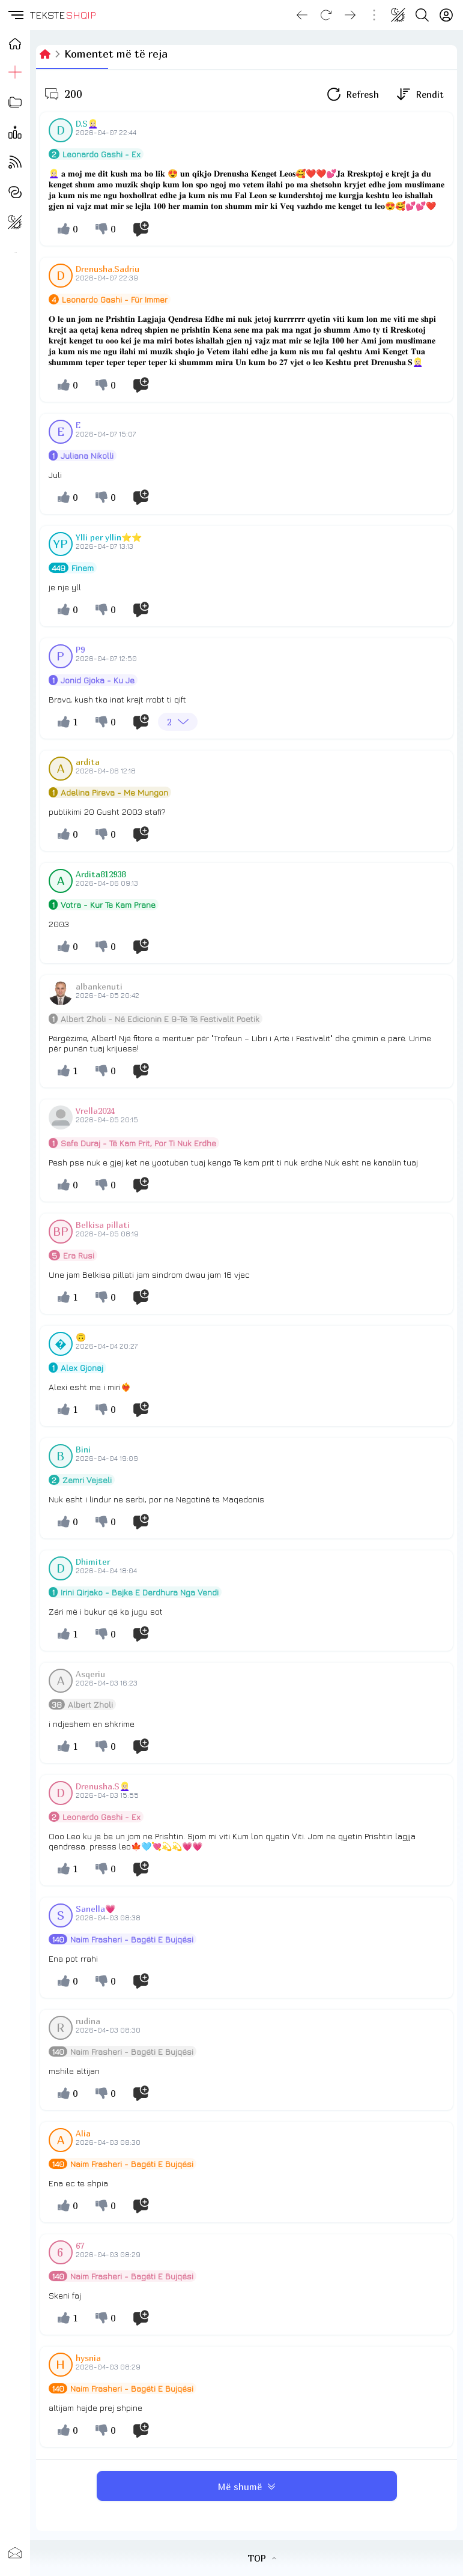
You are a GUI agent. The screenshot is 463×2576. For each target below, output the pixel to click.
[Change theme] (398, 15)
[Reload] (326, 15)
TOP (261, 2558)
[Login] (446, 15)
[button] (15, 15)
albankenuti (99, 986)
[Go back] (302, 15)
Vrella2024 (95, 1110)
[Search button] (422, 15)
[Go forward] (350, 15)
